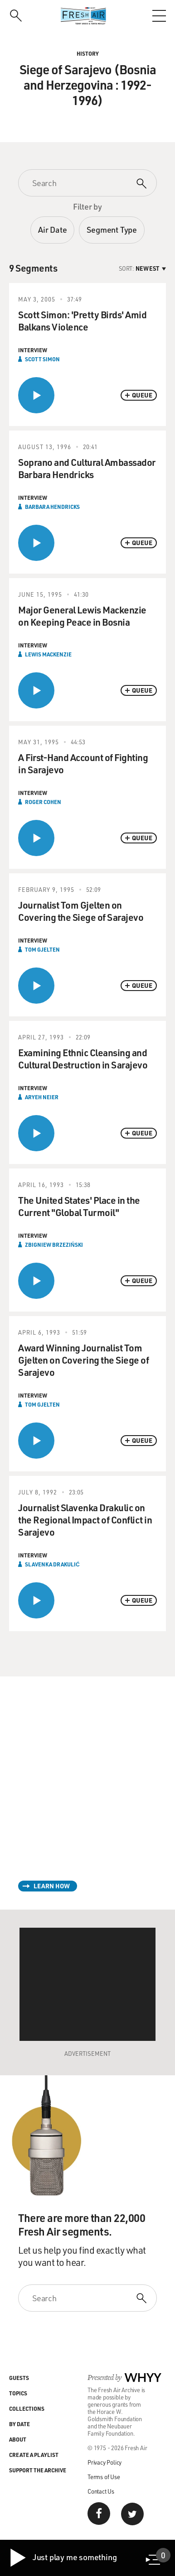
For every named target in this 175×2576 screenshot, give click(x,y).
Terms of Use (104, 2476)
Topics (18, 2393)
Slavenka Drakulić (52, 1564)
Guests (19, 2377)
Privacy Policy (105, 2462)
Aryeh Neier (41, 1097)
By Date (19, 2424)
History (88, 53)
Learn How (52, 1886)
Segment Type (112, 229)
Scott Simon (42, 359)
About (17, 2439)
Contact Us (101, 2491)
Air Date (52, 229)
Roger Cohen (43, 801)
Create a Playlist (33, 2454)
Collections (26, 2408)
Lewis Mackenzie (48, 654)
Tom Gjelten (42, 949)
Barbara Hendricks (52, 506)
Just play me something (63, 2558)
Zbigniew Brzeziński (54, 1244)
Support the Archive (37, 2470)
